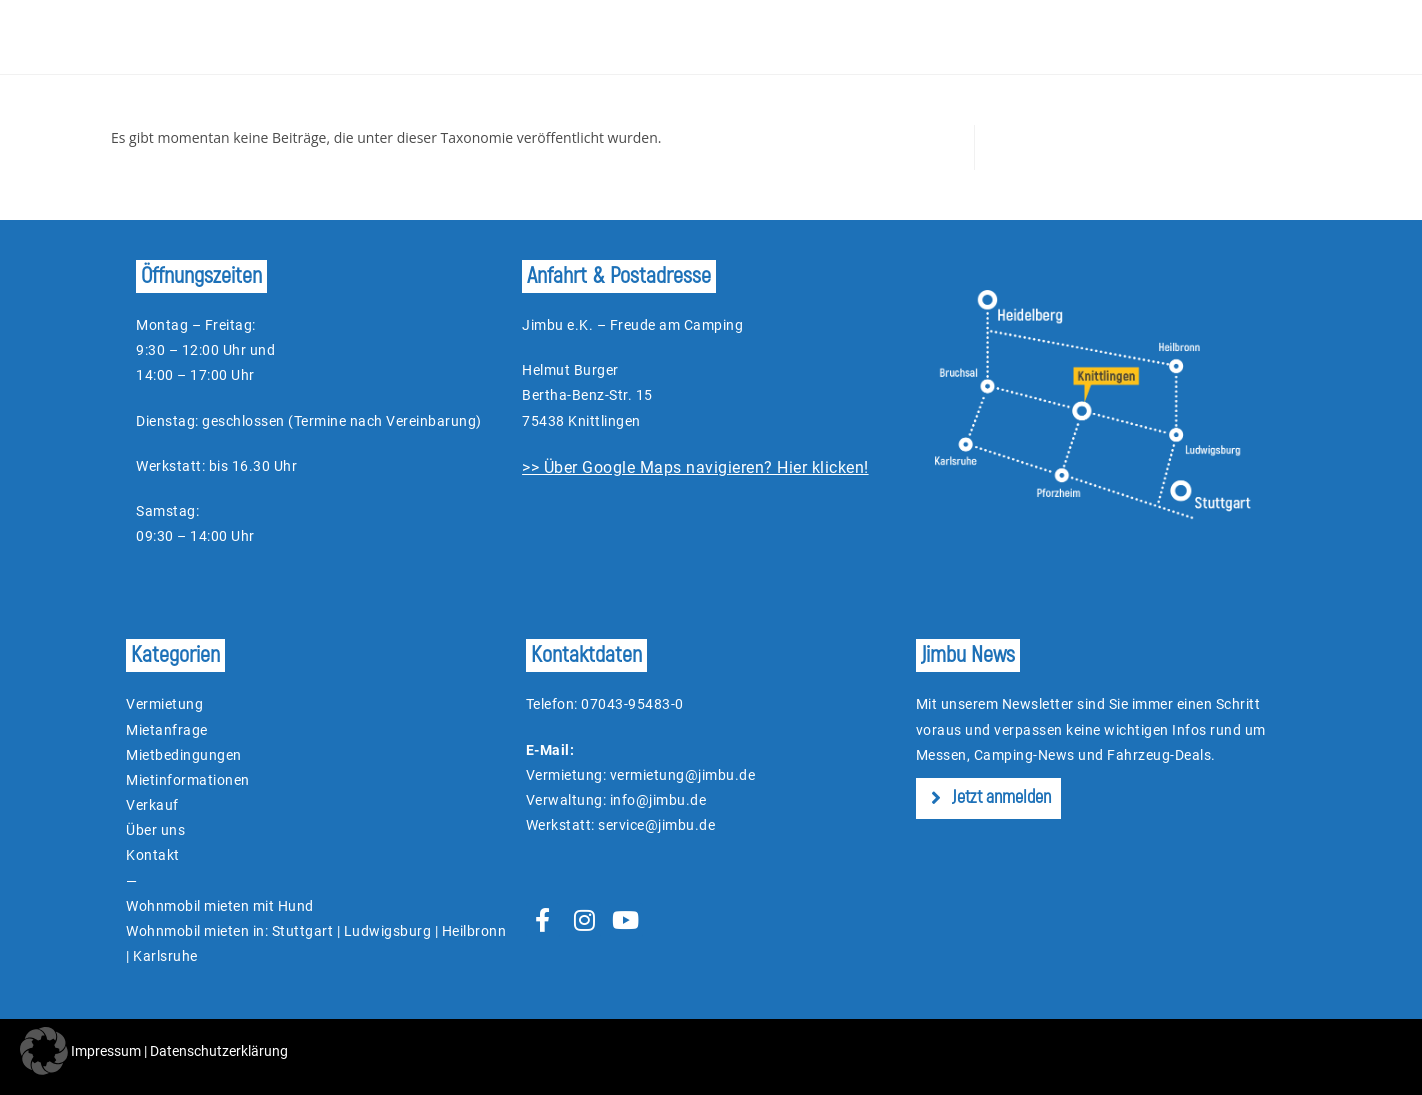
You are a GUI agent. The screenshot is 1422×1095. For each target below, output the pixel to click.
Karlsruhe (165, 956)
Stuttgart (303, 931)
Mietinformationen (188, 780)
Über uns (155, 830)
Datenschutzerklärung (219, 1051)
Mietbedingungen (184, 755)
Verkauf (152, 805)
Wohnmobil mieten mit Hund (220, 906)
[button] (44, 1051)
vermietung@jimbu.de (683, 775)
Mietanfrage (167, 730)
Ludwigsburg (388, 931)
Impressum (106, 1051)
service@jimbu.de (656, 825)
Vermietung (164, 704)
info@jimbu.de (658, 800)
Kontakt (153, 855)
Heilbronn (474, 931)
